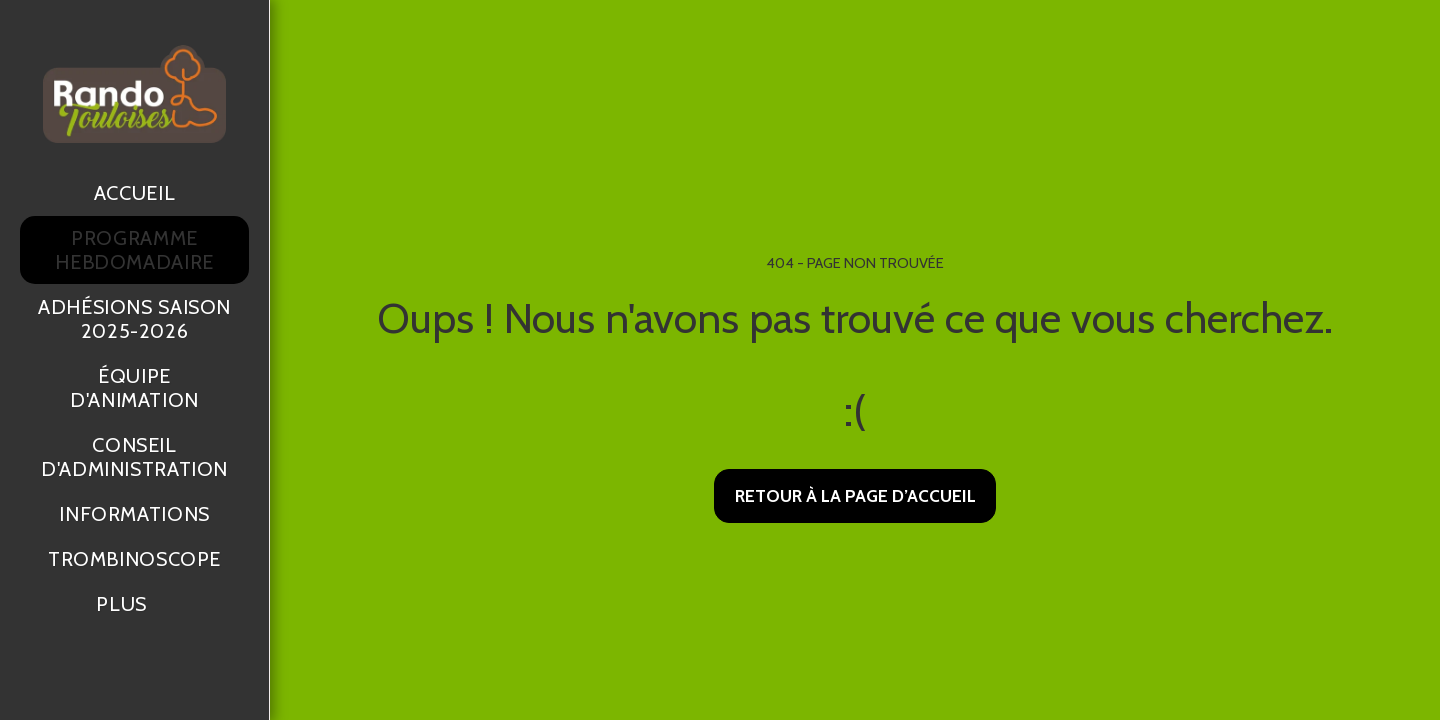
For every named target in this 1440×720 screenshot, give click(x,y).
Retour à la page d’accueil (855, 495)
